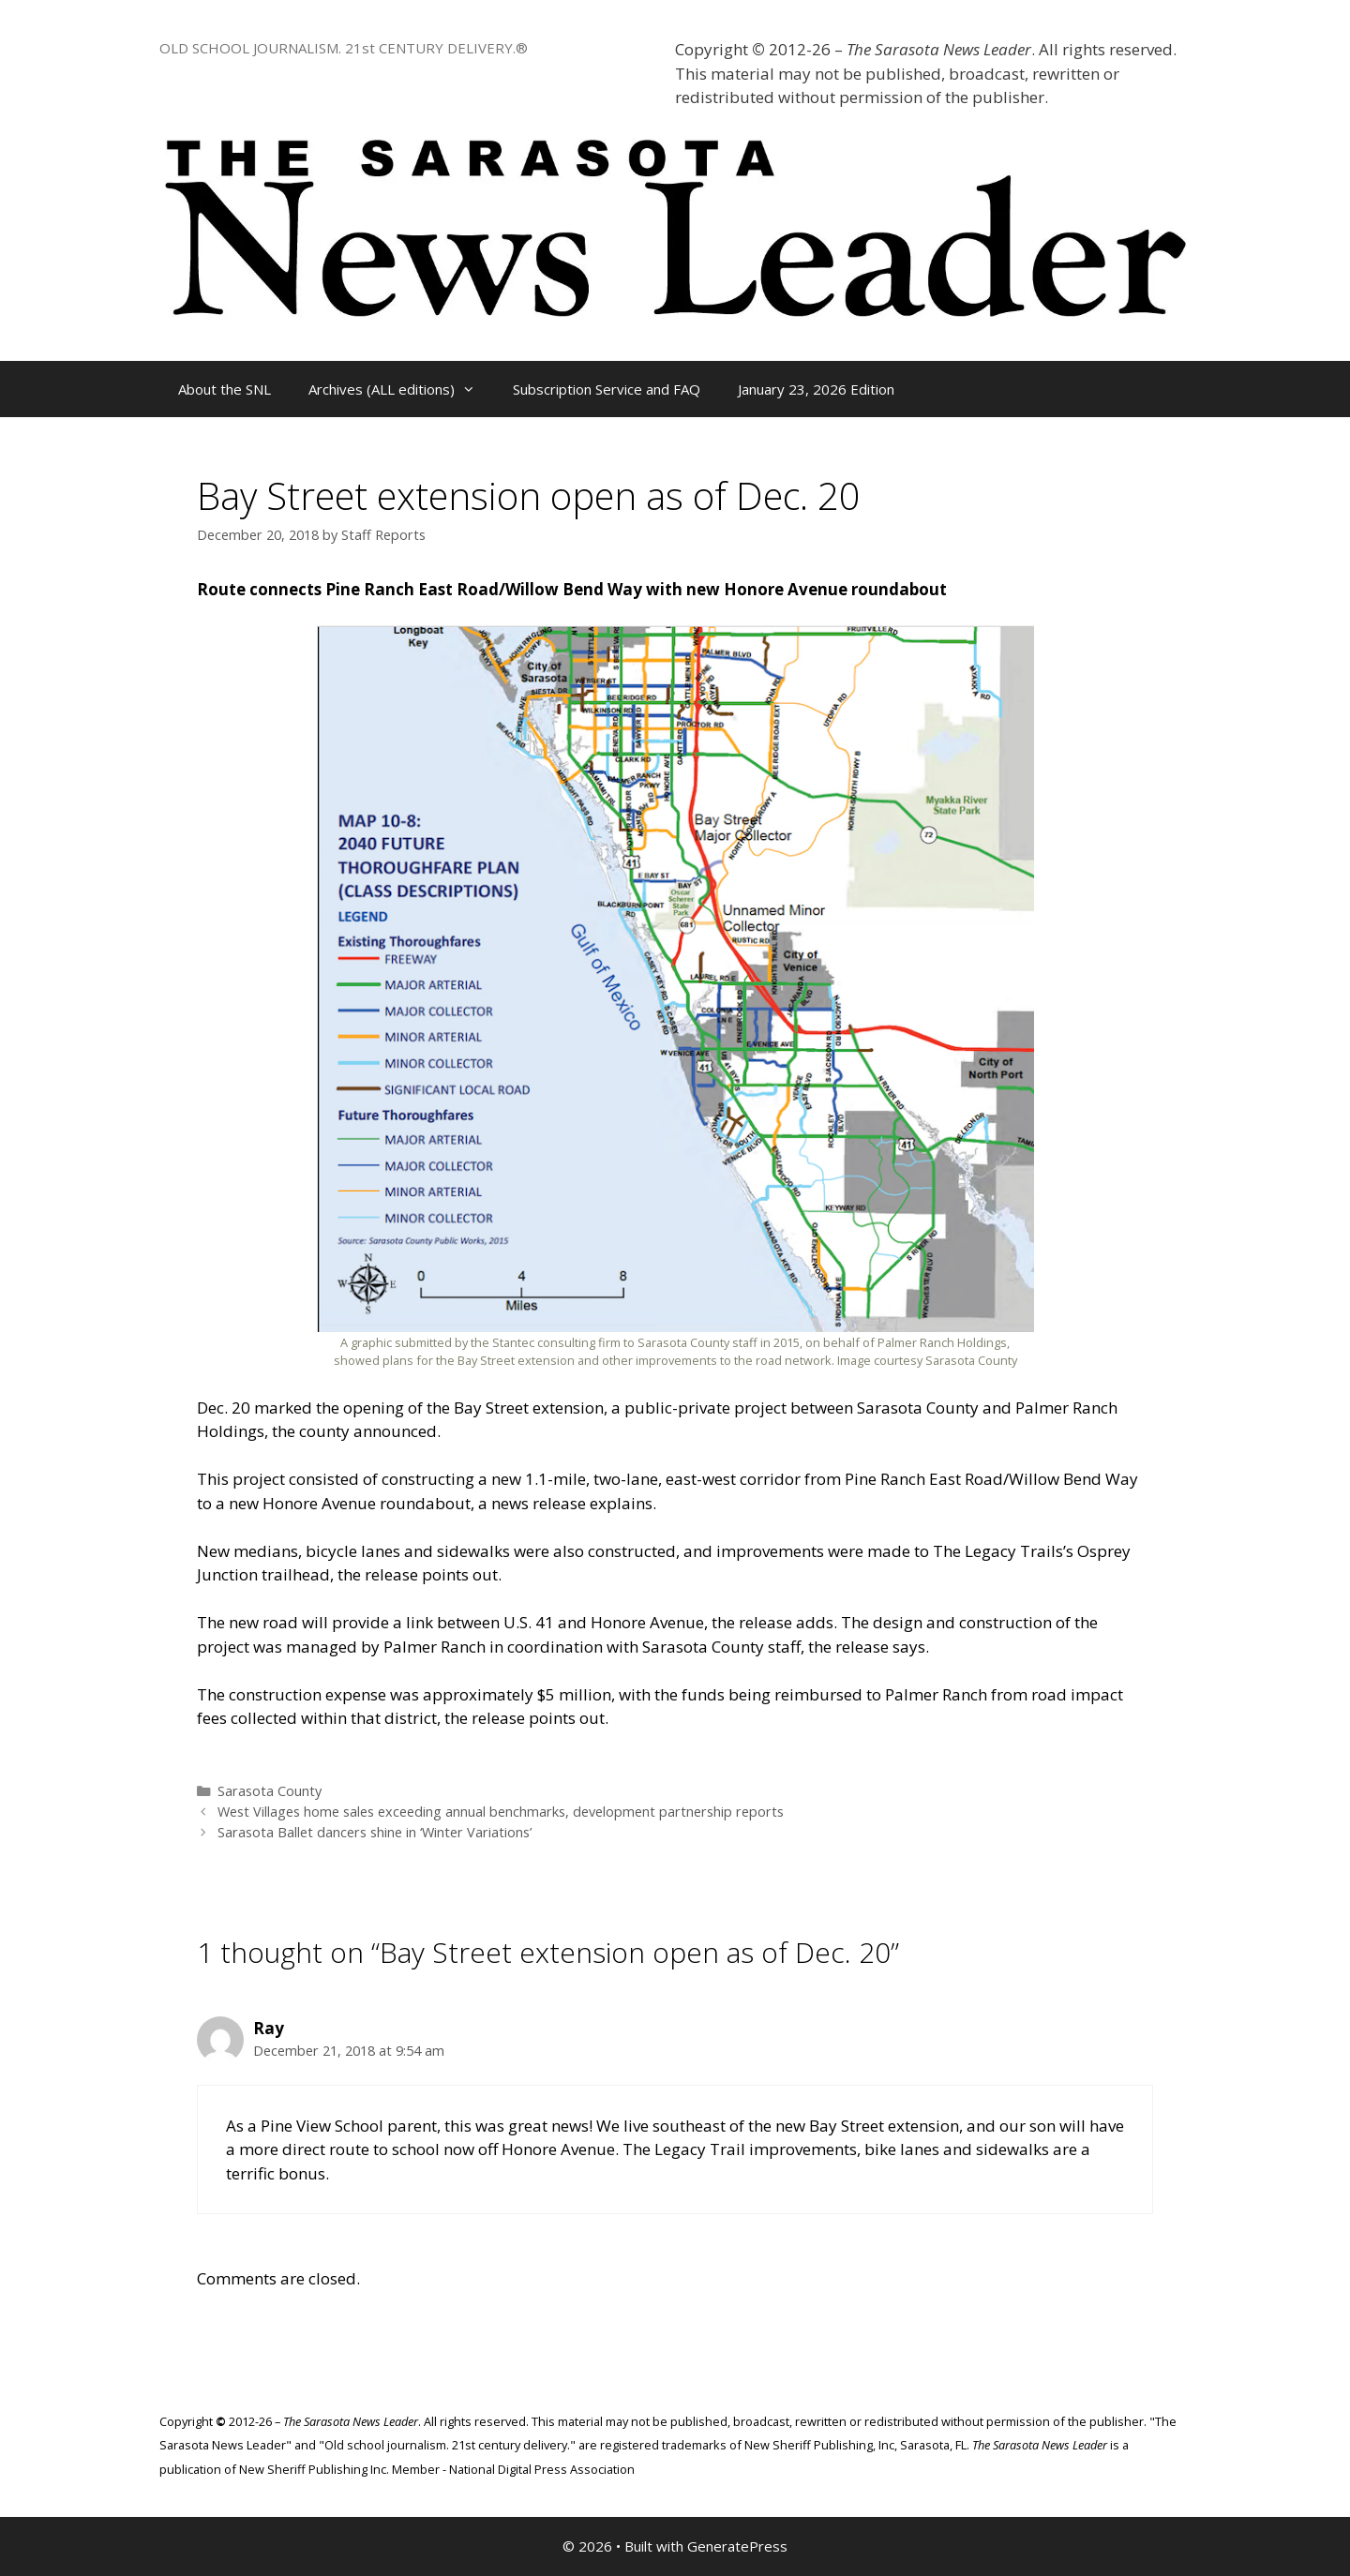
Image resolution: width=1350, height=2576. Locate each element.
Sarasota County (270, 1791)
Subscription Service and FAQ (606, 389)
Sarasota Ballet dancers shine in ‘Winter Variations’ (375, 1832)
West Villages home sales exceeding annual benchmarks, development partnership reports (501, 1811)
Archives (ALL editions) (401, 389)
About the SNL (224, 389)
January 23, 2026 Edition (816, 389)
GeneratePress (737, 2546)
